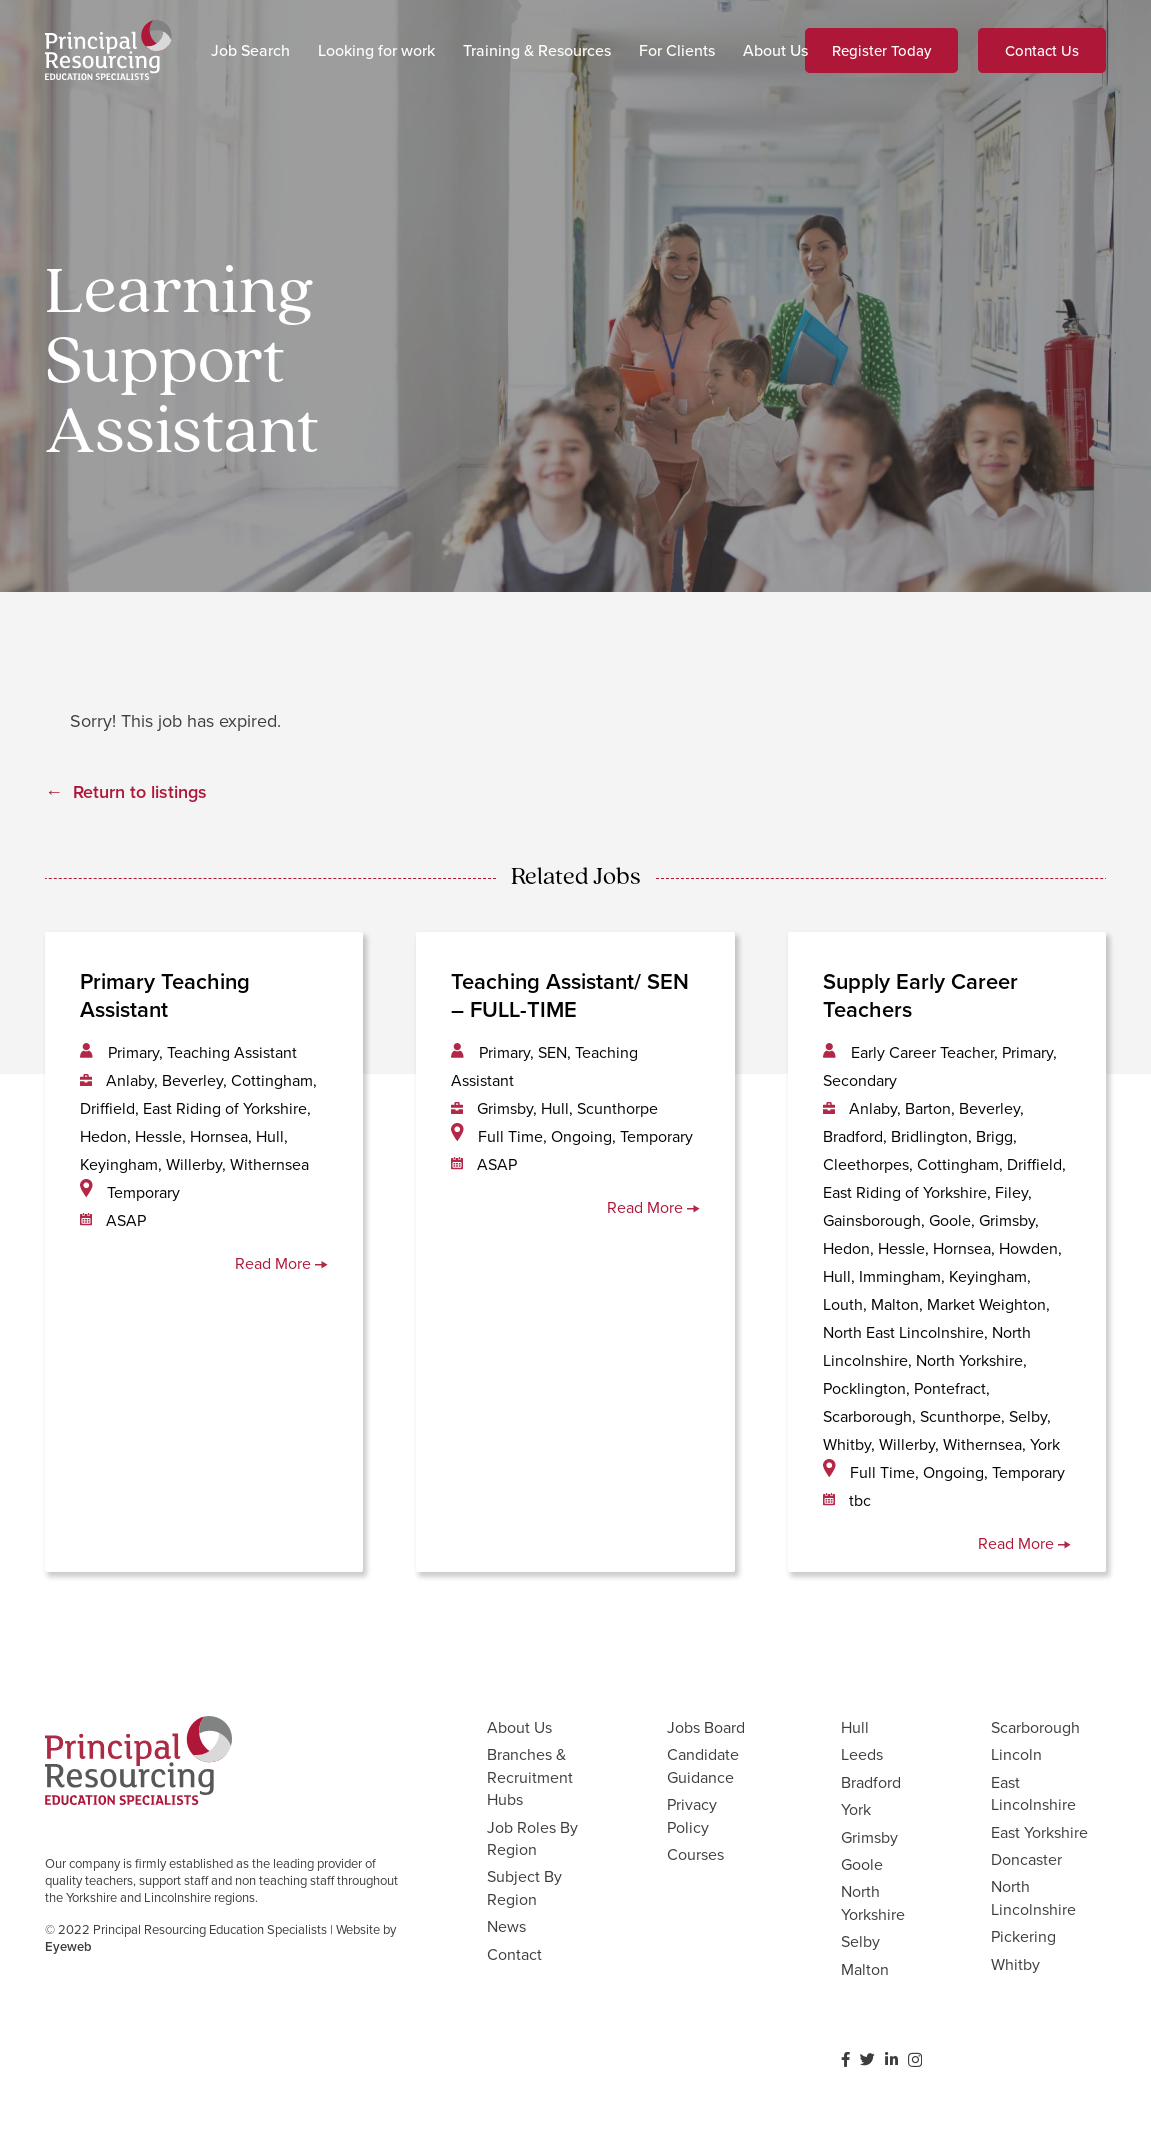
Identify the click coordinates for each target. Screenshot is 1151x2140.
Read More (281, 1263)
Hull (855, 1727)
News (506, 1926)
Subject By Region (524, 1887)
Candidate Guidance (703, 1765)
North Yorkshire (873, 1902)
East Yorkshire (1039, 1832)
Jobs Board (706, 1727)
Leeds (862, 1754)
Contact (514, 1954)
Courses (695, 1854)
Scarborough (1035, 1727)
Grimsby (869, 1837)
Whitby (1015, 1964)
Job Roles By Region (532, 1838)
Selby (860, 1941)
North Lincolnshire (1033, 1897)
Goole (862, 1864)
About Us (519, 1727)
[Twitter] (867, 2059)
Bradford (871, 1782)
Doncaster (1026, 1859)
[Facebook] (845, 2059)
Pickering (1023, 1936)
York (856, 1809)
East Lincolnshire (1033, 1793)
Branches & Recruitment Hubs (530, 1776)
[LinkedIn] (891, 2059)
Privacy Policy (692, 1815)
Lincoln (1016, 1754)
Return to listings (140, 791)
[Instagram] (915, 2060)
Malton (865, 1969)
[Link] (108, 50)
